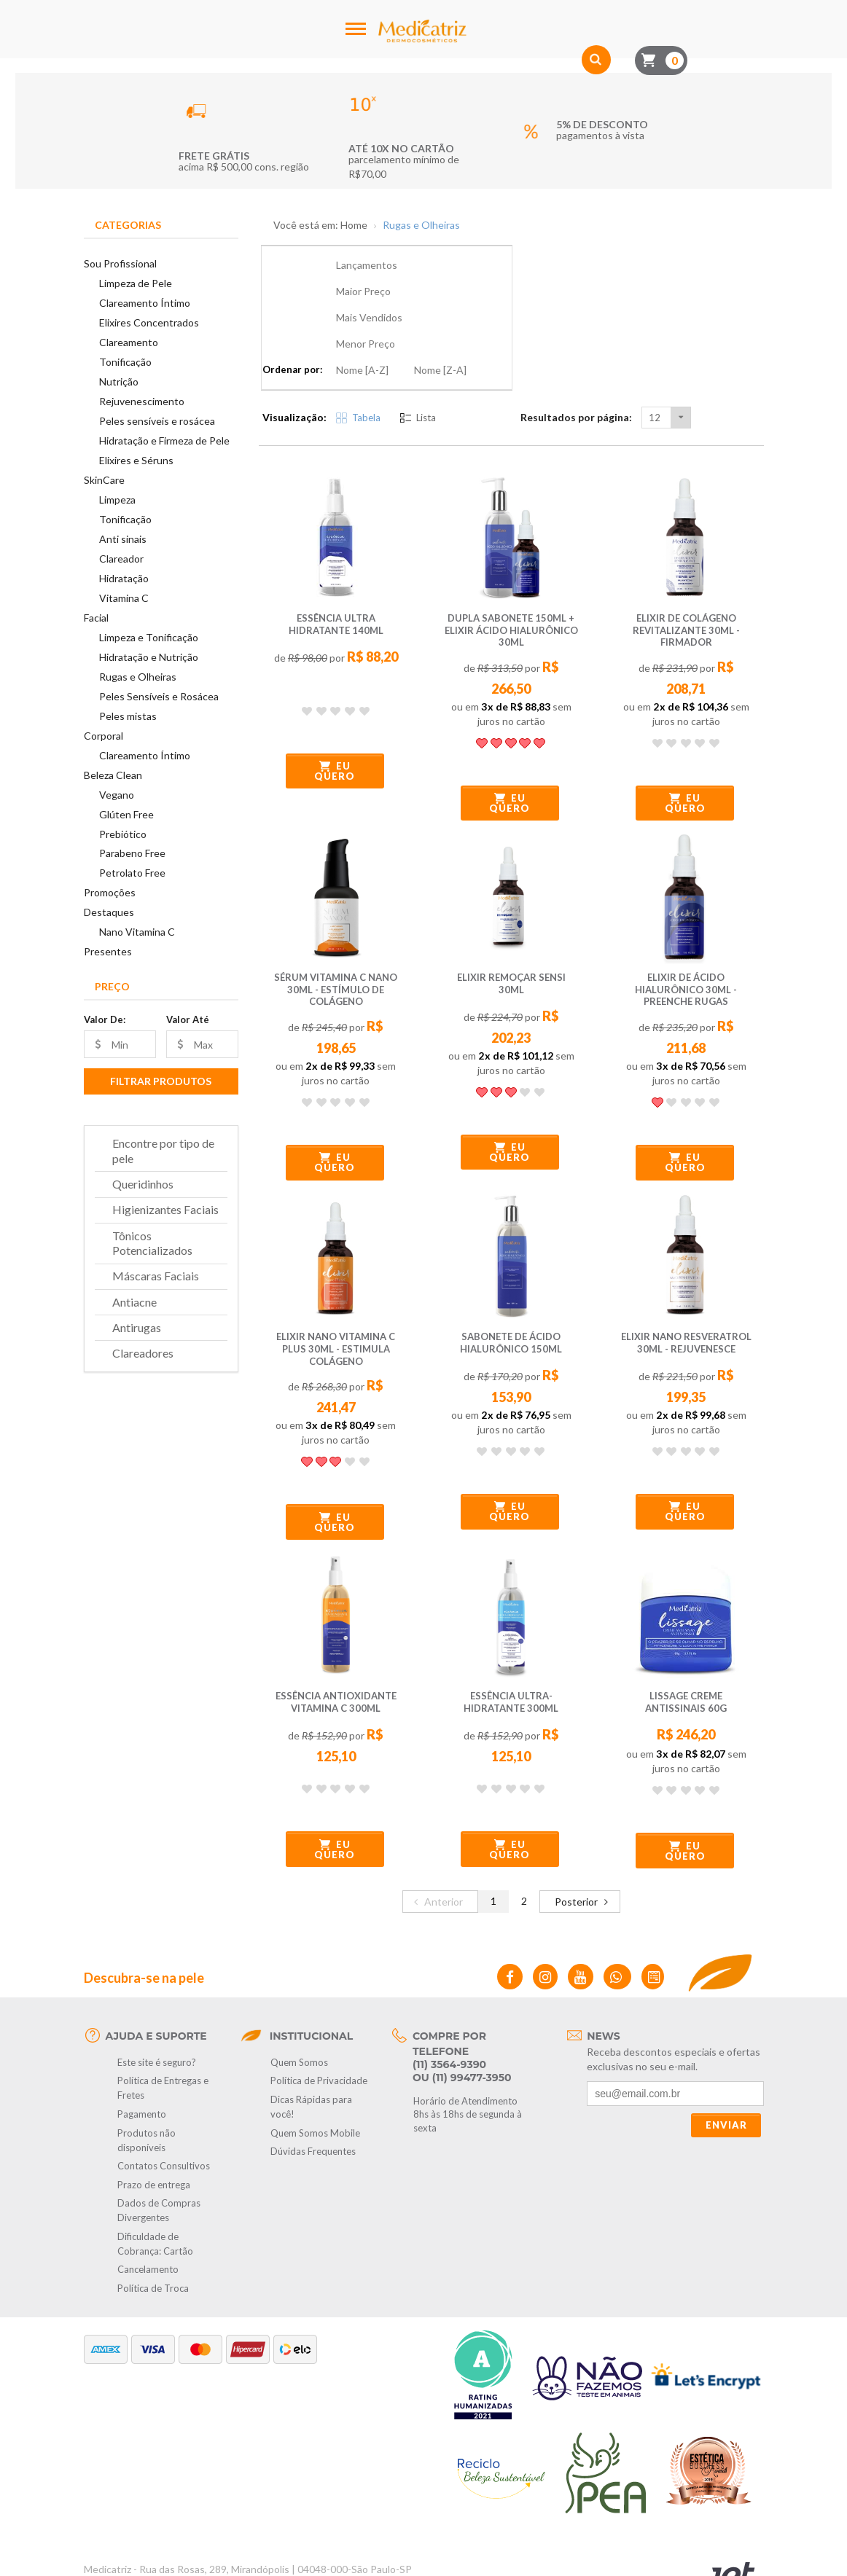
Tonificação (125, 362)
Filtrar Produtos (160, 1081)
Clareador (121, 558)
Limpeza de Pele (135, 283)
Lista (418, 339)
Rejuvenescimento (141, 401)
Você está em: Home (320, 225)
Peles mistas (128, 716)
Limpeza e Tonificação (148, 637)
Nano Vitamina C (137, 931)
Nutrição (118, 381)
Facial (96, 617)
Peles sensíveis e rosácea (157, 421)
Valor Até (187, 1019)
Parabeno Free (132, 853)
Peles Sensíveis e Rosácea (159, 696)
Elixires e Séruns (136, 460)
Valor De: (104, 1019)
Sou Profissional (120, 263)
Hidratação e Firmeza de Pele (164, 440)
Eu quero (334, 692)
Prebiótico (123, 834)
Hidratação (124, 578)
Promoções (110, 892)
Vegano (116, 794)
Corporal (103, 735)
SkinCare (104, 480)
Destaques (109, 912)
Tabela (358, 339)
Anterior (437, 1821)
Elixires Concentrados (149, 322)
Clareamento (128, 342)
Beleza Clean (113, 775)
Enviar (726, 2046)
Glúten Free (126, 814)
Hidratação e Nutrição (148, 657)
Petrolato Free (132, 872)
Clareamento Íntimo (144, 303)
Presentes (108, 951)
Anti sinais (123, 539)
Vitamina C (124, 598)
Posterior (583, 1821)
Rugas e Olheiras (137, 676)
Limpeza (117, 499)
